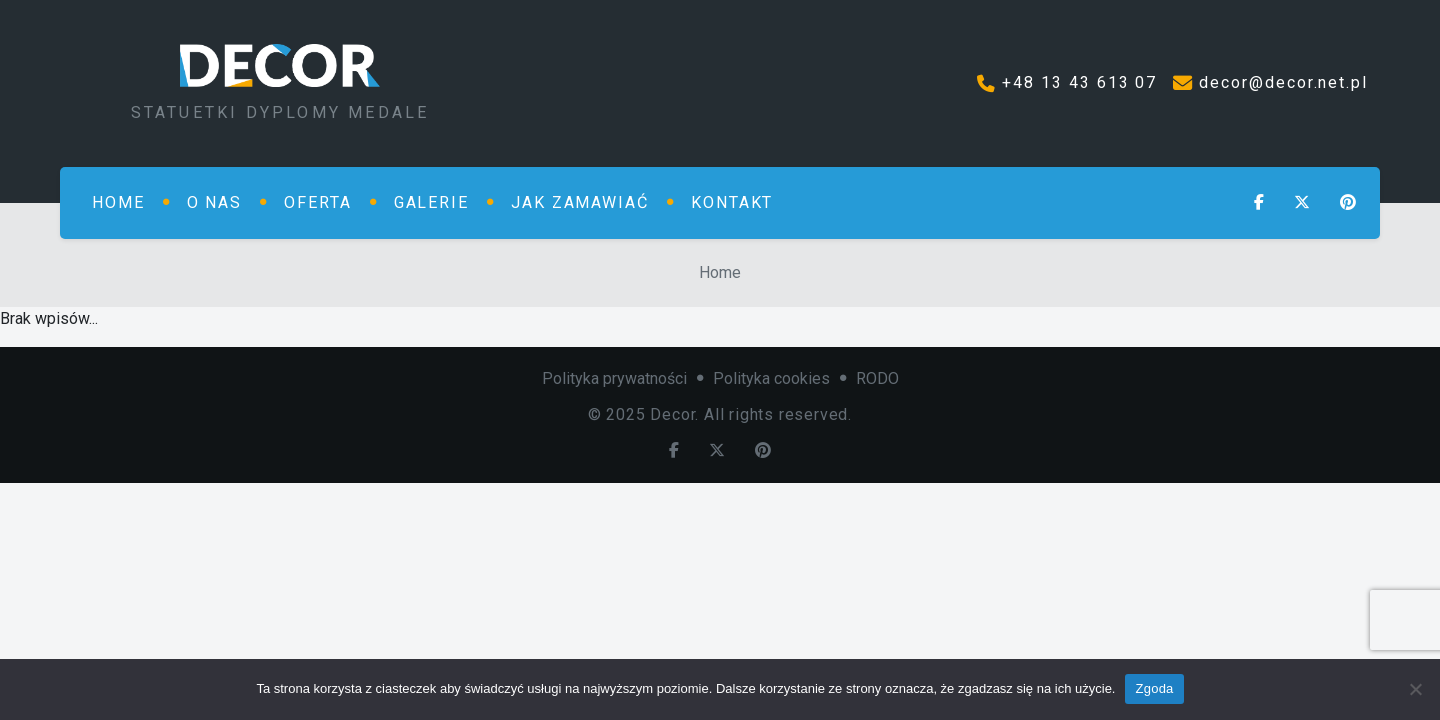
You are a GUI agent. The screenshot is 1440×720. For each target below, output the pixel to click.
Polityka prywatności (614, 378)
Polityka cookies (771, 378)
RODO (877, 378)
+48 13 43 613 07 (1079, 82)
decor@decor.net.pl (1283, 82)
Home (720, 272)
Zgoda (1154, 688)
